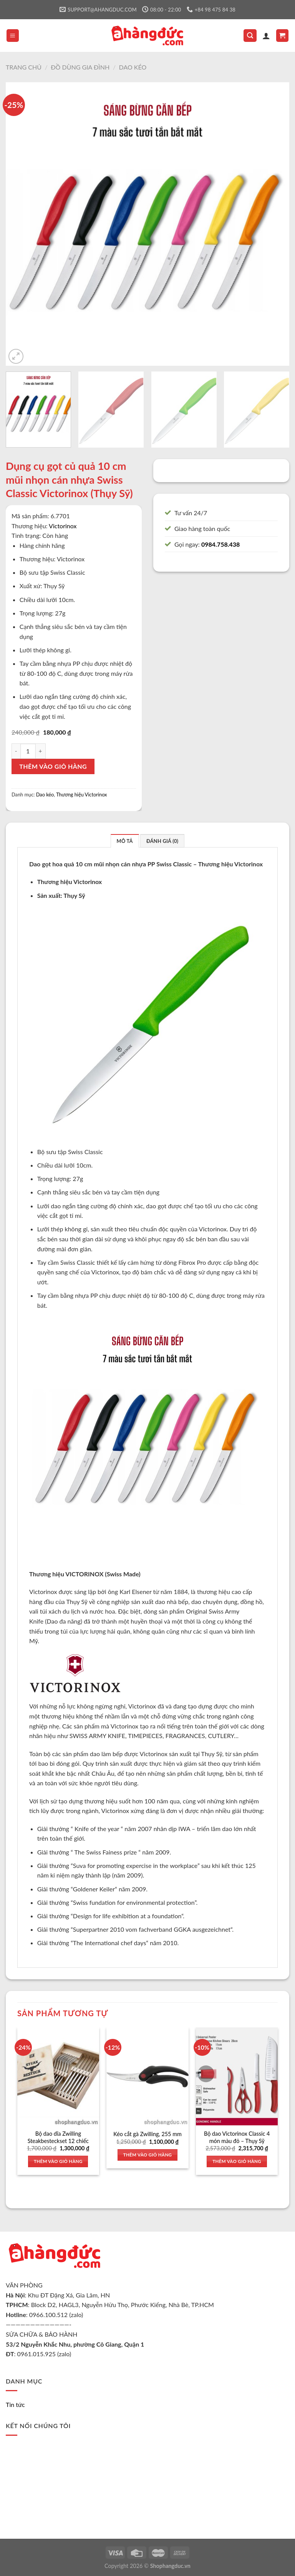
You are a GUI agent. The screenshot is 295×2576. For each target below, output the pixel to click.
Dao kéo (133, 67)
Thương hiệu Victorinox (81, 794)
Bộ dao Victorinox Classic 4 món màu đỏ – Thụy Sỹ (237, 2137)
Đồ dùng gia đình (80, 67)
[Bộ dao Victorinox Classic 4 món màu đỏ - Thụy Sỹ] (237, 2076)
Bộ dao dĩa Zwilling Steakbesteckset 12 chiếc (58, 2137)
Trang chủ (23, 67)
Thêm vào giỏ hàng (53, 766)
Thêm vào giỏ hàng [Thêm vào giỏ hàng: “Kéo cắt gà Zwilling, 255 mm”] (147, 2154)
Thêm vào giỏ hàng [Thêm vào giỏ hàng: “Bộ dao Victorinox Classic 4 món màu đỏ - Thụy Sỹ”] (236, 2161)
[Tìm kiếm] (250, 35)
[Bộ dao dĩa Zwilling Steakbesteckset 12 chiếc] (58, 2076)
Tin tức (15, 2404)
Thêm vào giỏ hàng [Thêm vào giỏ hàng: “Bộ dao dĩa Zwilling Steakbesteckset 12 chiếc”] (58, 2161)
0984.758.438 (220, 544)
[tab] (125, 841)
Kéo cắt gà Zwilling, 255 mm (147, 2134)
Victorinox (62, 525)
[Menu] (13, 35)
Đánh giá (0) (162, 841)
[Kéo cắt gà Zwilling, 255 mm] (147, 2076)
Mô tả (125, 841)
